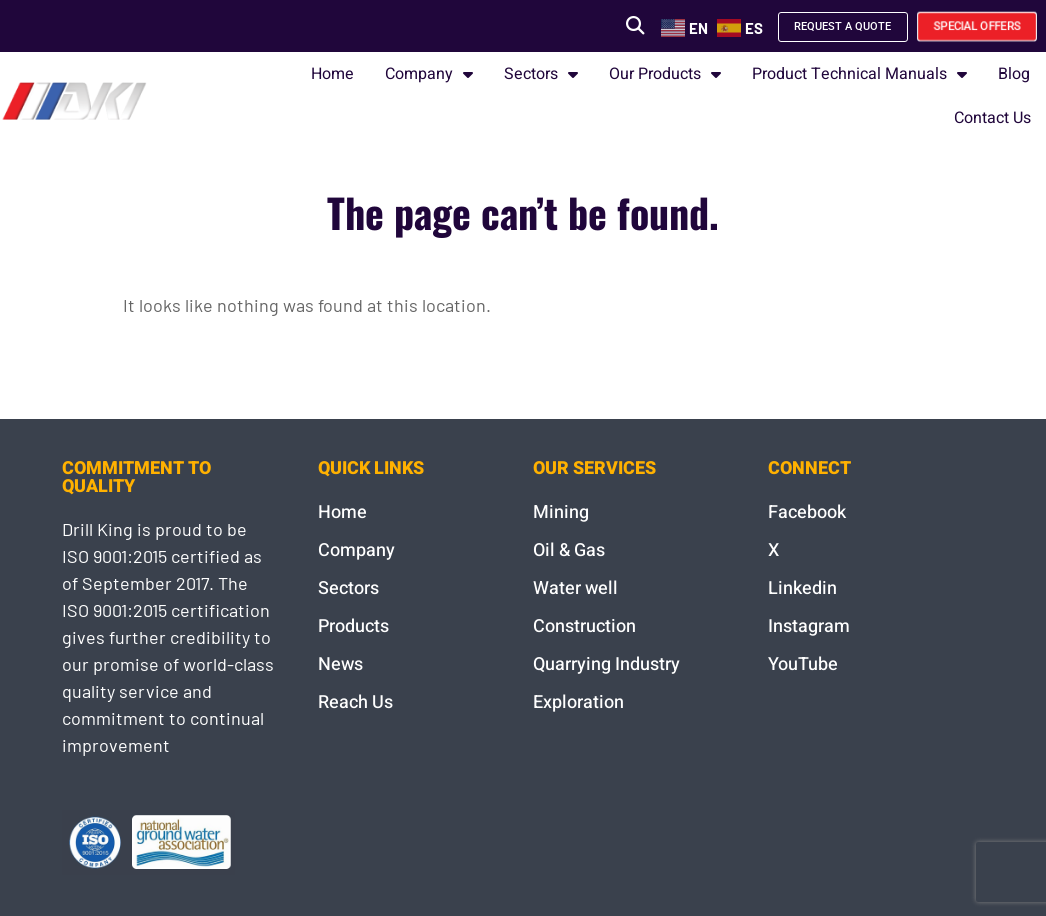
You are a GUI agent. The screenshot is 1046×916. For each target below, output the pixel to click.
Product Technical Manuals (859, 74)
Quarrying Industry (606, 664)
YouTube (803, 664)
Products (353, 626)
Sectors (541, 74)
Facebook (807, 512)
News (340, 664)
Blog (1014, 74)
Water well (575, 588)
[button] (600, 25)
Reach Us (355, 702)
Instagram (809, 626)
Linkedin (802, 588)
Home (332, 74)
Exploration (578, 702)
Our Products (665, 74)
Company (429, 74)
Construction (584, 626)
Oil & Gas (569, 550)
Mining (561, 512)
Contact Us (992, 118)
